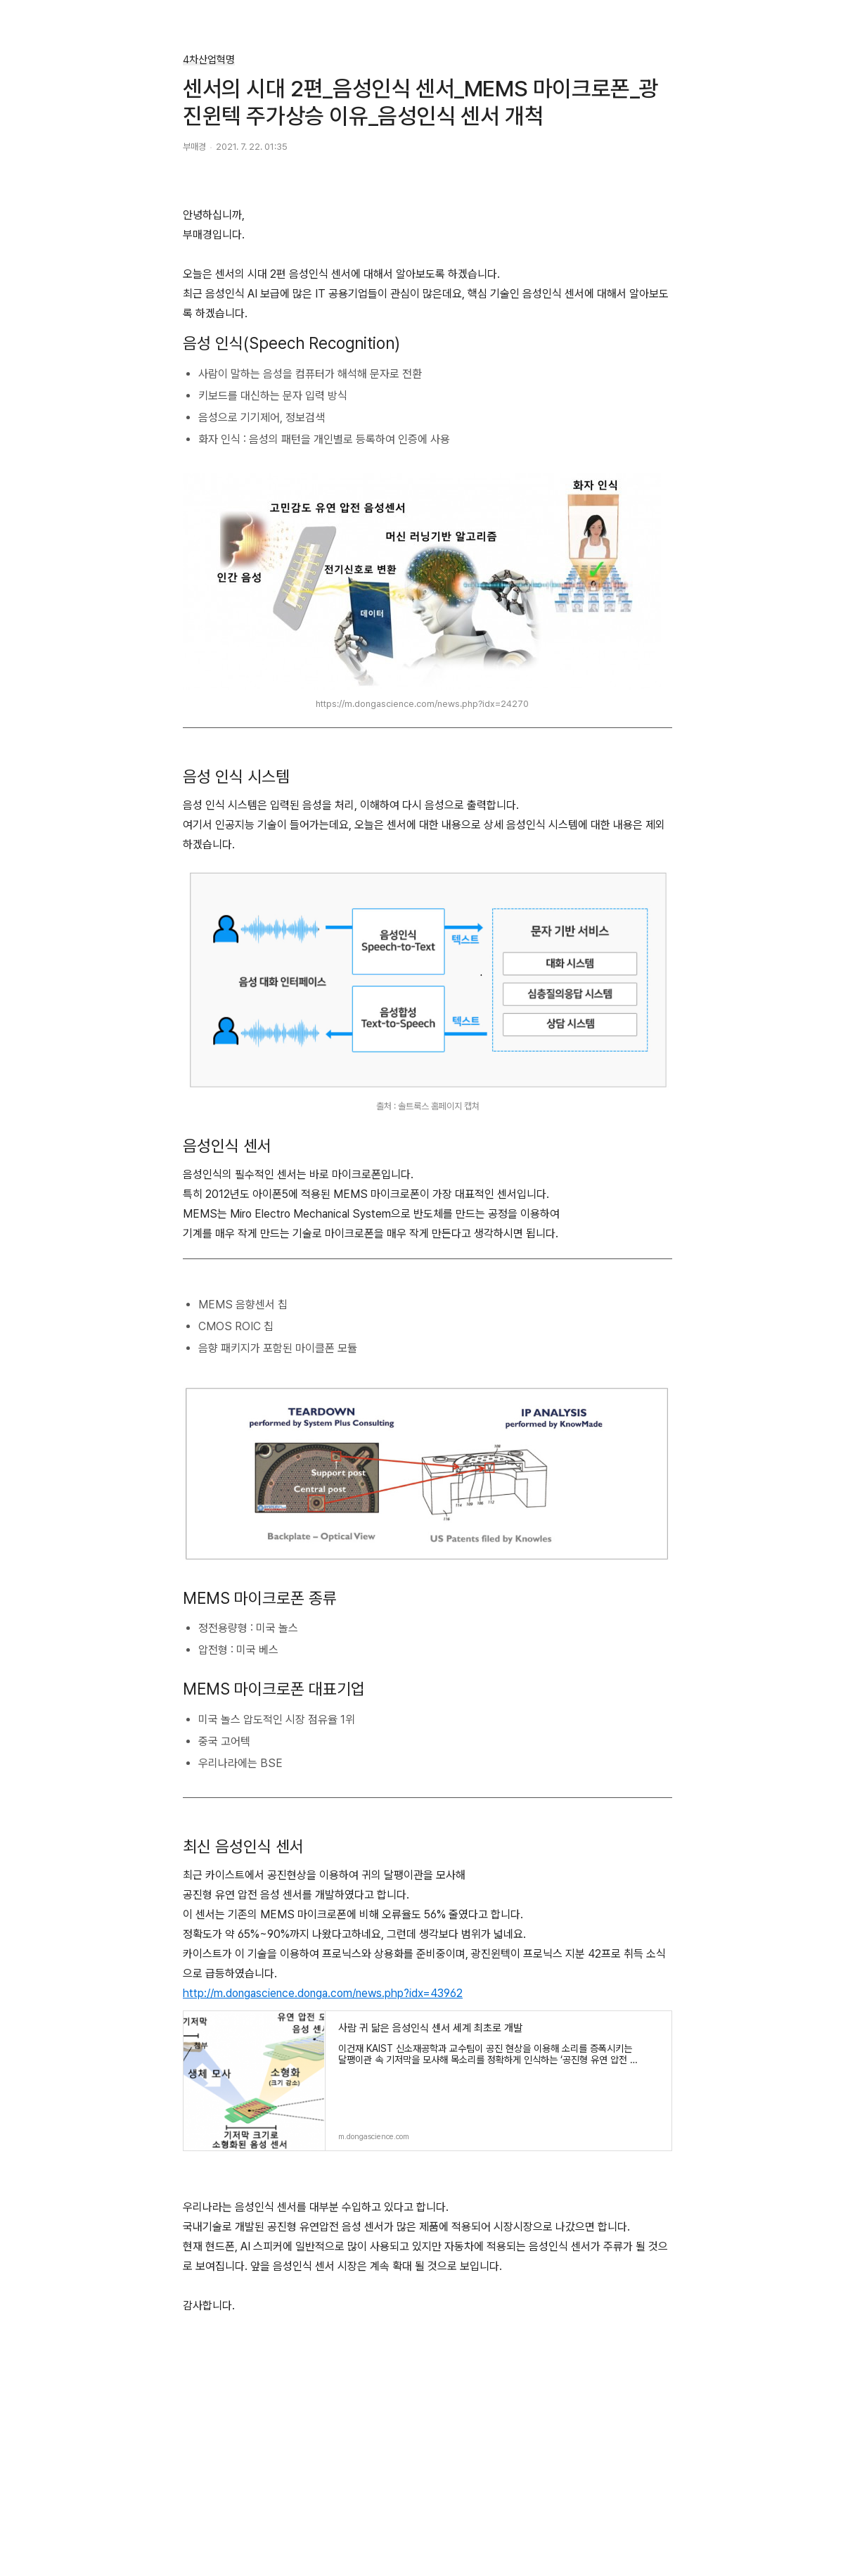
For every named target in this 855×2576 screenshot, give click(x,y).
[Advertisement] (427, 2473)
